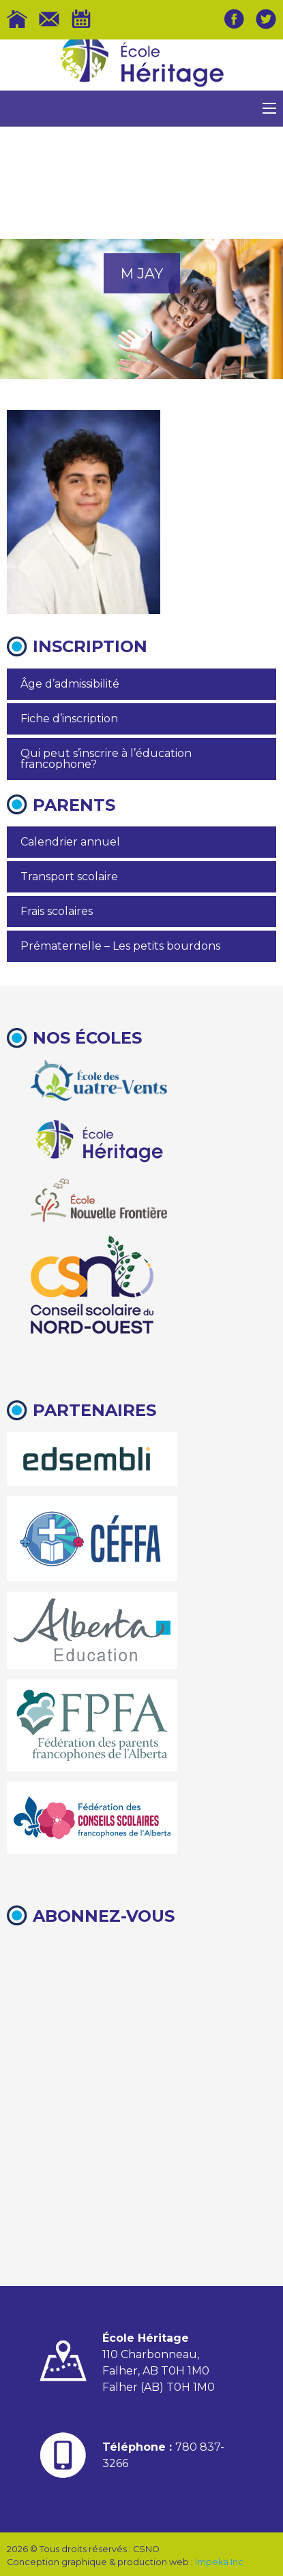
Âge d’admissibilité (69, 683)
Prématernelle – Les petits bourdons (120, 945)
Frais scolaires (56, 911)
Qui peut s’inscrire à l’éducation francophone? (106, 759)
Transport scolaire (69, 876)
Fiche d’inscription (69, 718)
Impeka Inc (219, 2562)
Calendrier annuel (70, 841)
